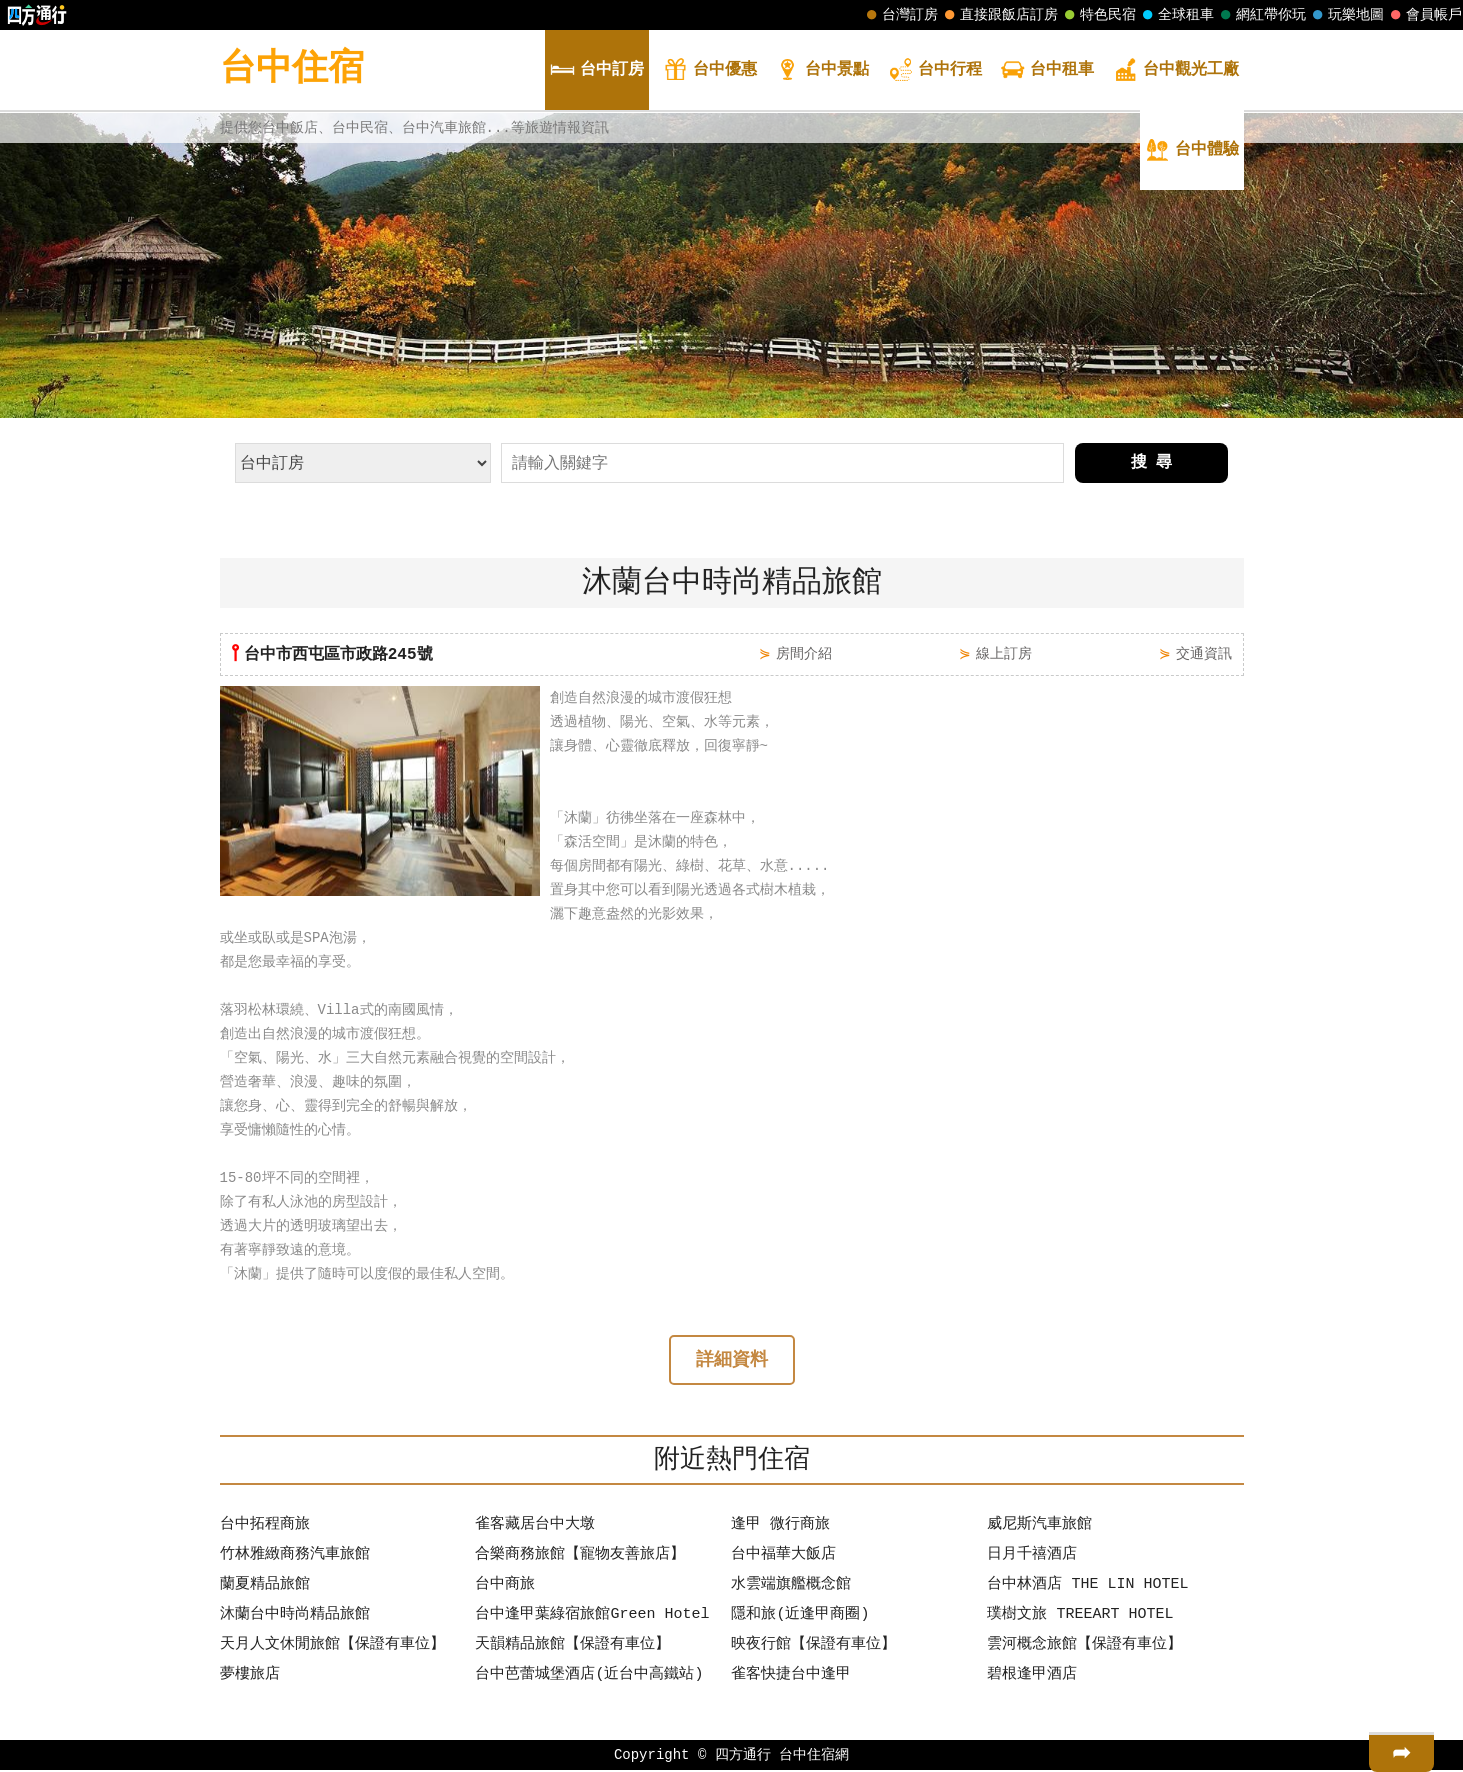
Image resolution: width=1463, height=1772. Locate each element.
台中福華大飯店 (783, 1557)
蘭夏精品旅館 (265, 1587)
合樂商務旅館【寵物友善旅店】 (580, 1557)
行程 (935, 71)
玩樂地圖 (1346, 15)
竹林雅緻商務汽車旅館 (295, 1557)
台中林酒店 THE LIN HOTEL (1087, 1587)
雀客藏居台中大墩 (535, 1527)
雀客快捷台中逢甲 (791, 1677)
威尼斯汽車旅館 (1039, 1527)
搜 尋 (1152, 463)
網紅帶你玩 (1261, 15)
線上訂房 (1004, 653)
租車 (1047, 71)
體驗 (1192, 151)
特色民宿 (1098, 15)
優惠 (710, 71)
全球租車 (1176, 15)
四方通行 (743, 1756)
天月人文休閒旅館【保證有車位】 (332, 1647)
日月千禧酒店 (1032, 1557)
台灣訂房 (900, 15)
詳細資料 (732, 1362)
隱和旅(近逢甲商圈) (800, 1617)
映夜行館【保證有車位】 (813, 1647)
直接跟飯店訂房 (999, 15)
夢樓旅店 (250, 1677)
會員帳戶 (1424, 15)
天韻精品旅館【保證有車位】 (572, 1647)
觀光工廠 (1176, 71)
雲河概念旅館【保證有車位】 (1084, 1647)
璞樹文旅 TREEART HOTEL (1080, 1617)
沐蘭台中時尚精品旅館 (295, 1617)
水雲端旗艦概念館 (791, 1587)
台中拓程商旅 (265, 1527)
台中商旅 (505, 1587)
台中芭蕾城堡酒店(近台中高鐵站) (589, 1677)
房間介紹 (804, 653)
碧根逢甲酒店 (1032, 1677)
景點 (822, 71)
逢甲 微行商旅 (780, 1527)
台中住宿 (292, 69)
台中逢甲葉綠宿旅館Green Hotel (592, 1617)
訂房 (597, 71)
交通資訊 (1204, 653)
